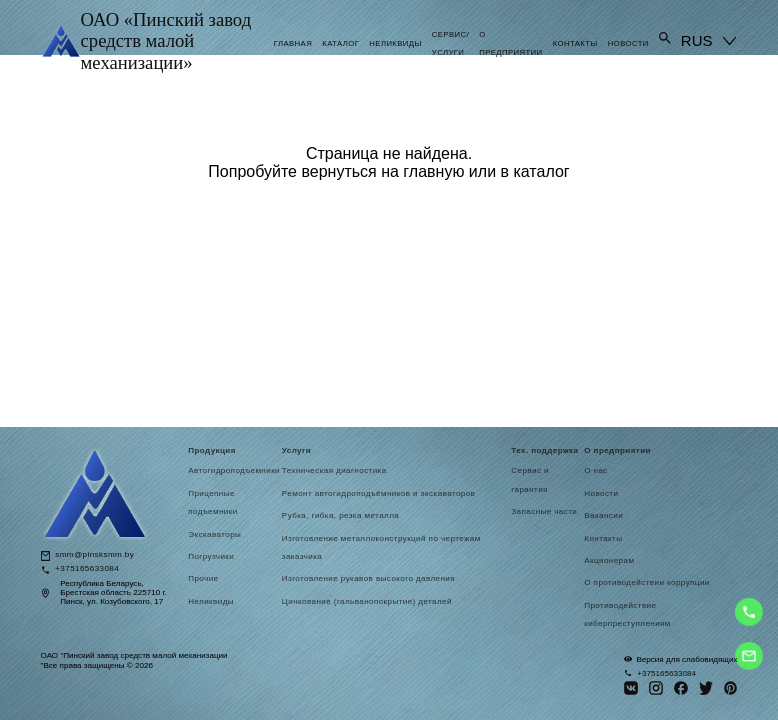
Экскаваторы (214, 534)
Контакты (575, 43)
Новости (628, 43)
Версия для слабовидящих (680, 659)
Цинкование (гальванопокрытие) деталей (367, 601)
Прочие (203, 578)
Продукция (212, 451)
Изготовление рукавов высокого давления (370, 578)
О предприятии (617, 451)
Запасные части (544, 511)
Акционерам (609, 560)
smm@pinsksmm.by (94, 555)
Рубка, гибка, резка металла (340, 515)
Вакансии (603, 515)
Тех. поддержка (544, 451)
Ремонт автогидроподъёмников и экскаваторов (378, 493)
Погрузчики (211, 556)
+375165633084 (87, 569)
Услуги (296, 451)
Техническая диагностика (334, 470)
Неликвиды (395, 43)
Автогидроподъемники (234, 470)
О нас (596, 470)
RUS (697, 40)
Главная (293, 43)
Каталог (340, 43)
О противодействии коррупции (646, 582)
